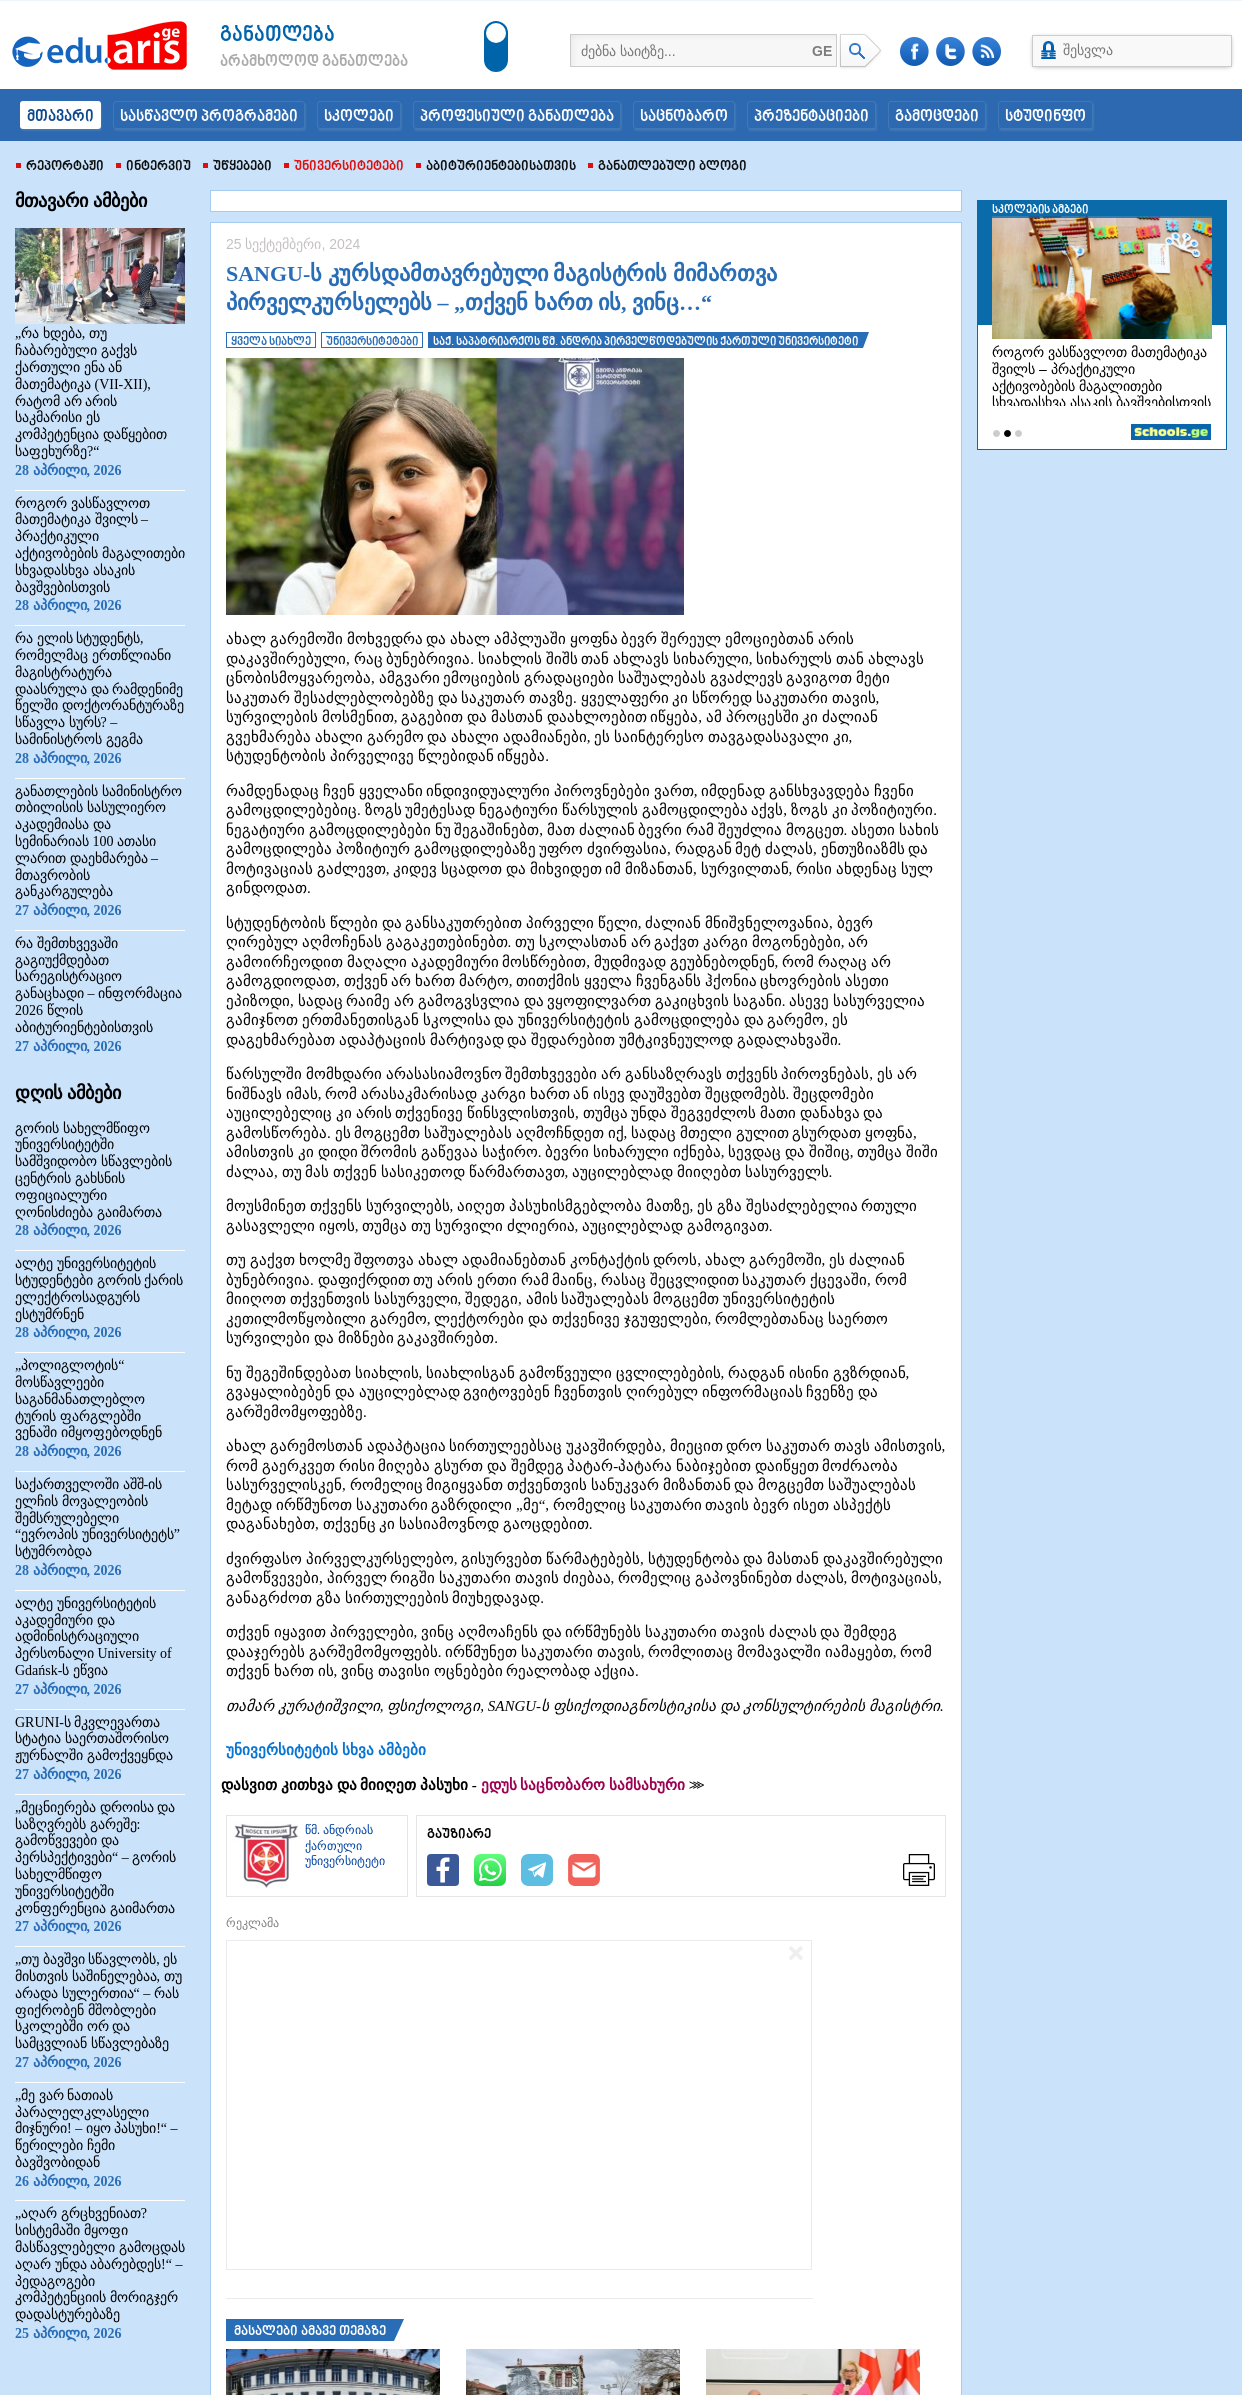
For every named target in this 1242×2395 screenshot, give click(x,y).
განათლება (277, 35)
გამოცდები (937, 117)
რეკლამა (252, 1923)
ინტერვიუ (153, 167)
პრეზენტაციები (811, 117)
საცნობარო (684, 117)
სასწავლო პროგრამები (209, 117)
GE (822, 51)
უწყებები (237, 167)
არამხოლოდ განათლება (284, 62)
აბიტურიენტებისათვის (496, 167)
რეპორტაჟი (60, 167)
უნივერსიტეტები (344, 167)
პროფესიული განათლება (517, 117)
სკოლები (359, 117)
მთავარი (60, 117)
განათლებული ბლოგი (667, 167)
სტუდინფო (1045, 117)
